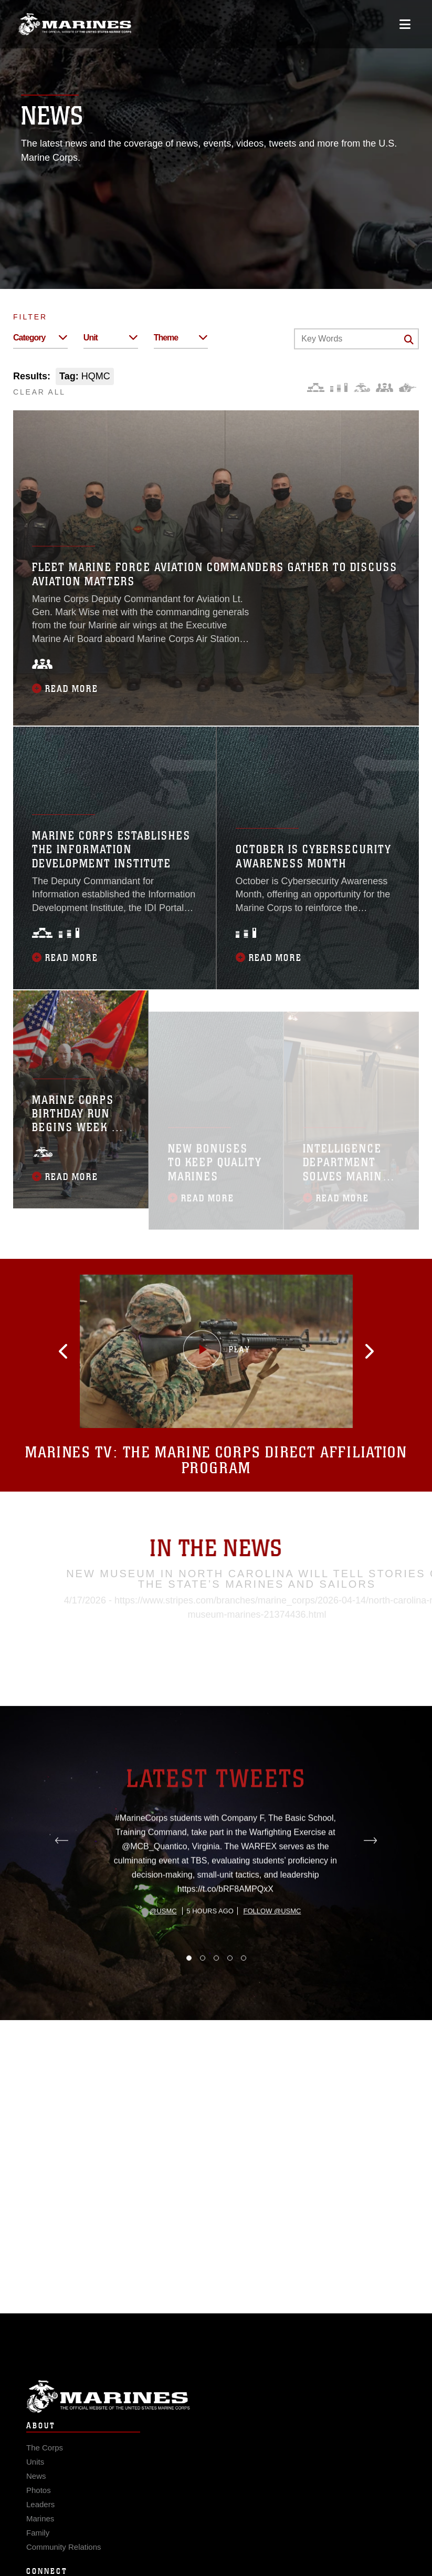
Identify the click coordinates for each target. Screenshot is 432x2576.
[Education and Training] (338, 387)
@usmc (163, 1958)
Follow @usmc (272, 1958)
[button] (79, 1351)
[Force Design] (315, 387)
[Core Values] (361, 387)
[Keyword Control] (356, 338)
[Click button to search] (409, 339)
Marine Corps (216, 2410)
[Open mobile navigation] (405, 24)
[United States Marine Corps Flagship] (74, 24)
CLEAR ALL (39, 392)
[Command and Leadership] (384, 387)
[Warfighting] (407, 387)
